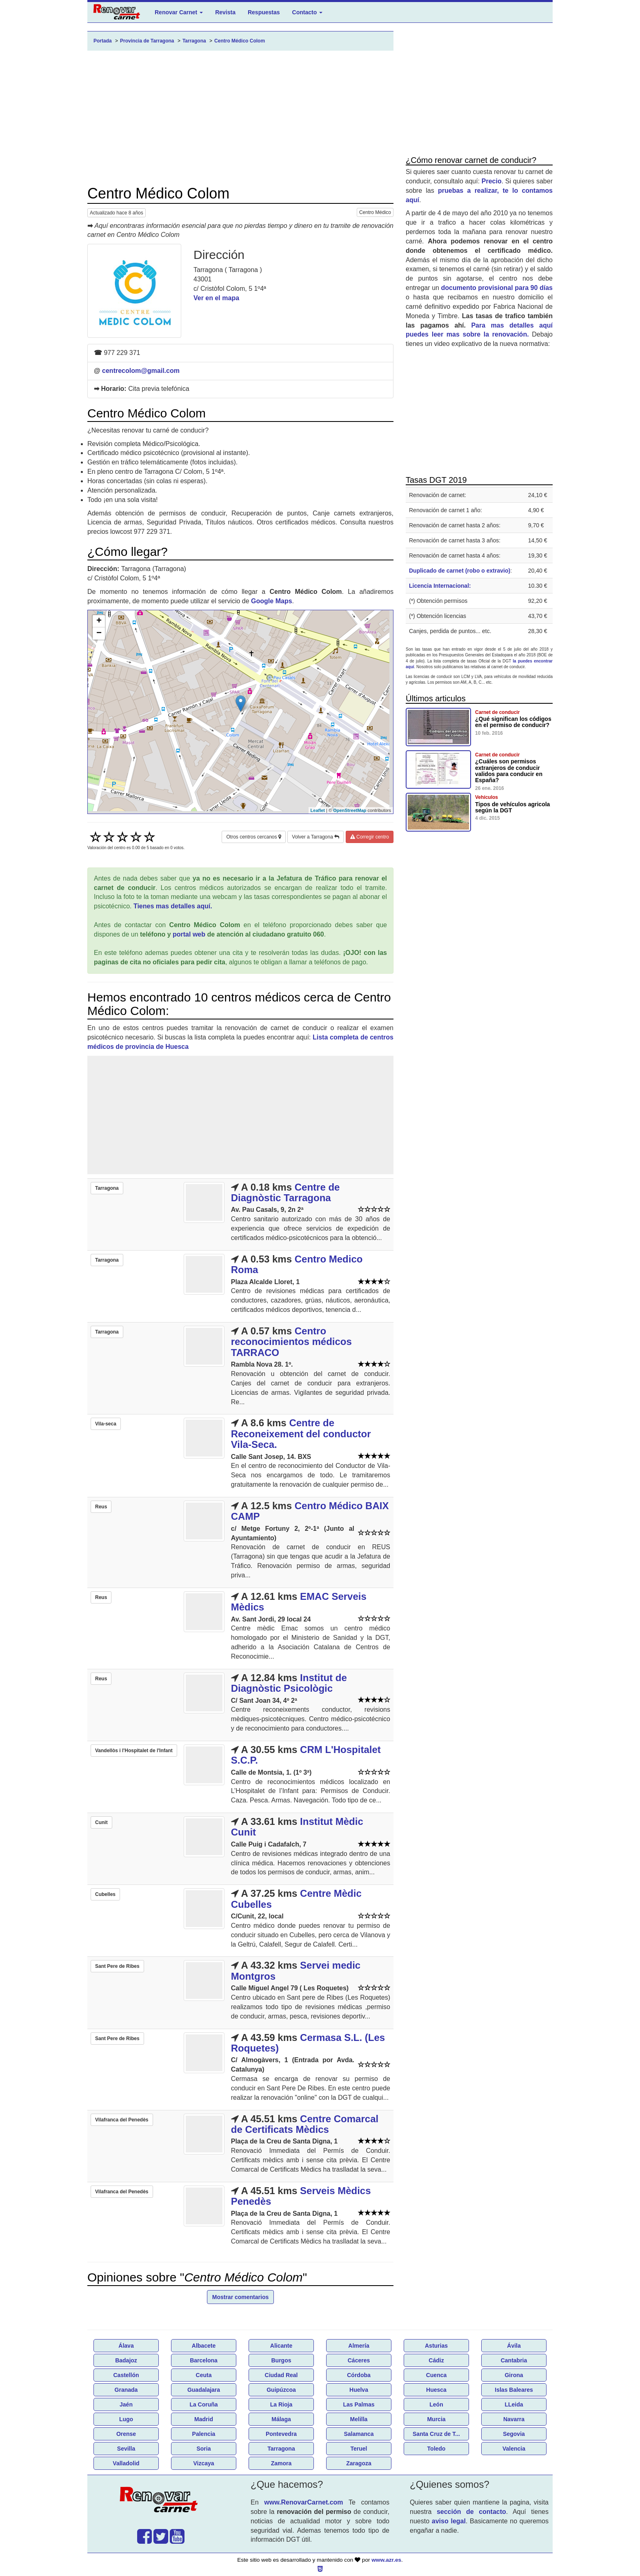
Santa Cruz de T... (436, 2434)
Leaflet (318, 810)
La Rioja (281, 2404)
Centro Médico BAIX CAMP (310, 1511)
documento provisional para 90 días (497, 287)
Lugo (126, 2419)
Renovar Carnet (179, 12)
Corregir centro (369, 837)
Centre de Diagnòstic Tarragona (285, 1192)
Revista (225, 12)
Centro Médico (375, 212)
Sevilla (126, 2448)
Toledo (436, 2448)
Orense (126, 2434)
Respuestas (264, 12)
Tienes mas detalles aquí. (172, 906)
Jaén (126, 2404)
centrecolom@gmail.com (141, 370)
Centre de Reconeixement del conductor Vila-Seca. (301, 1433)
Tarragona (281, 2448)
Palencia (204, 2434)
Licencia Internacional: (440, 585)
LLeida (513, 2404)
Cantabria (514, 2360)
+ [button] (99, 621)
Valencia (513, 2448)
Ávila (513, 2345)
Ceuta (204, 2375)
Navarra (513, 2419)
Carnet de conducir (497, 712)
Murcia (436, 2419)
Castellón (126, 2375)
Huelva (358, 2389)
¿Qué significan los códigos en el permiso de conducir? (513, 722)
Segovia (514, 2434)
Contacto (307, 12)
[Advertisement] (240, 118)
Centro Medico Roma (297, 1264)
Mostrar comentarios (240, 2297)
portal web (189, 934)
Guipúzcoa (281, 2389)
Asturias (436, 2345)
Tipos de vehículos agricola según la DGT (512, 807)
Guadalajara (203, 2389)
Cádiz (436, 2360)
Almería (358, 2345)
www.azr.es (386, 2560)
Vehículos (486, 797)
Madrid (203, 2419)
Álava (125, 2345)
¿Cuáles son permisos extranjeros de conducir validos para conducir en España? (508, 770)
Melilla (359, 2419)
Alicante (281, 2345)
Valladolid (126, 2463)
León (436, 2404)
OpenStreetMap (349, 810)
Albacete (204, 2345)
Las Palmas (358, 2404)
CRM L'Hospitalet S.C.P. (306, 1755)
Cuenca (436, 2375)
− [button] (99, 633)
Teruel (359, 2448)
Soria (203, 2448)
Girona (513, 2375)
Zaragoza (358, 2463)
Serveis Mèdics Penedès (301, 2196)
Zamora (281, 2463)
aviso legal (449, 2521)
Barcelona (204, 2360)
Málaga (281, 2419)
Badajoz (126, 2360)
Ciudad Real (281, 2375)
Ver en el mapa (216, 297)
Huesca (436, 2389)
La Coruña (203, 2404)
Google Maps (271, 601)
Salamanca (358, 2434)
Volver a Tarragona (315, 837)
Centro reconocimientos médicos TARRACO (291, 1341)
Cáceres (359, 2360)
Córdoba (359, 2375)
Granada (126, 2389)
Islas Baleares (514, 2389)
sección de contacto (471, 2511)
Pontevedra (281, 2434)
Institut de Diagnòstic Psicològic (289, 1683)
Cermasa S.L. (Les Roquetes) (308, 2043)
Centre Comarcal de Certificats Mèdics (304, 2124)
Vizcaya (203, 2463)
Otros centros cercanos (253, 837)
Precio (492, 181)
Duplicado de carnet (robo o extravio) (459, 570)
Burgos (281, 2360)
